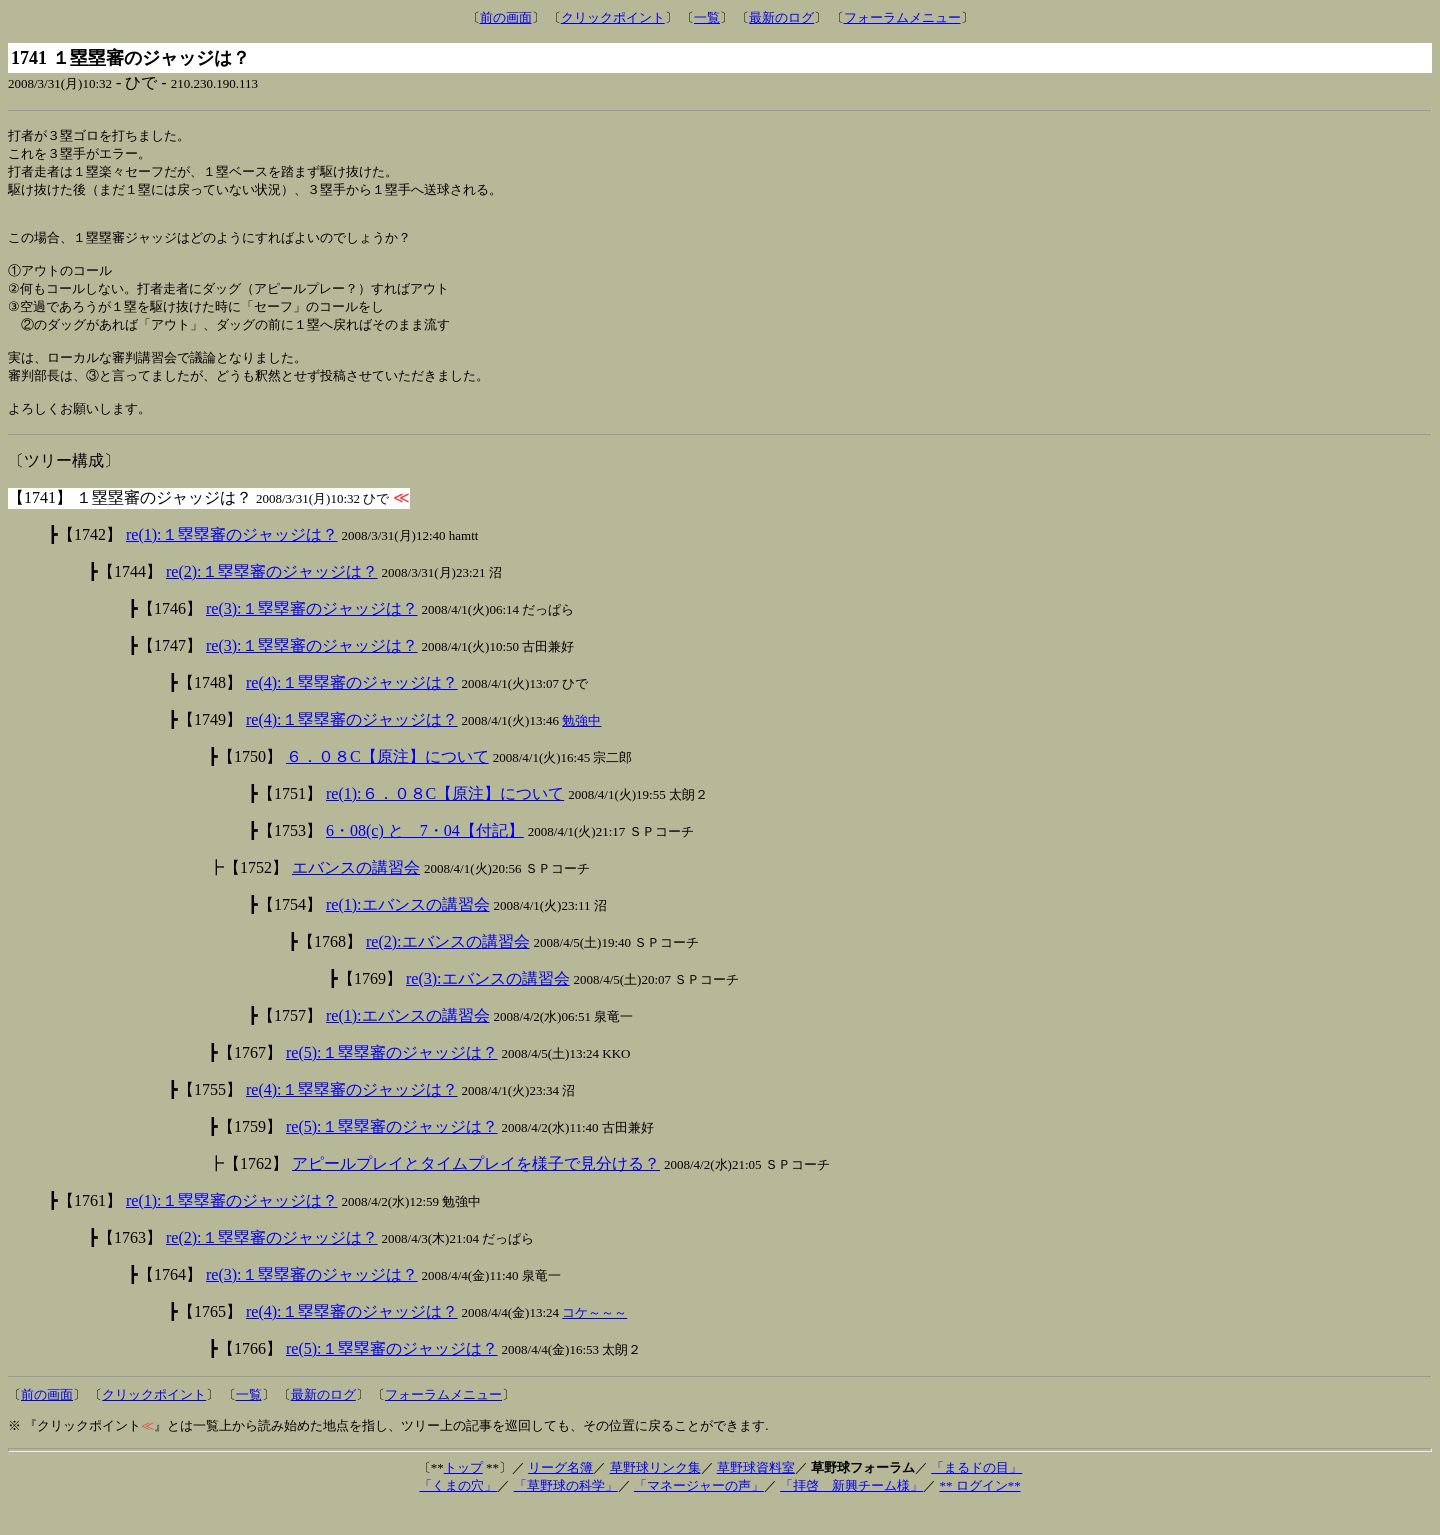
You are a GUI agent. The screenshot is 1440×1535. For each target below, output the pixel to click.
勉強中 (581, 747)
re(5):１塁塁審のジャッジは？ (392, 1079)
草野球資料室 (756, 1494)
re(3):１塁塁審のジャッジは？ (312, 635)
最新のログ (781, 17)
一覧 (707, 17)
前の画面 (506, 17)
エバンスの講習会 (356, 894)
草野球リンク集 (655, 1494)
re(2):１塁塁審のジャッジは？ (272, 598)
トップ (463, 1494)
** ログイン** (979, 1512)
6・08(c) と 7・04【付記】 (425, 857)
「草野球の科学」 (566, 1512)
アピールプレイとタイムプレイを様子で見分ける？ (476, 1190)
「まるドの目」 (976, 1494)
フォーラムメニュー (902, 17)
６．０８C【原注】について (387, 783)
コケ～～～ (594, 1339)
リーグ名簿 (560, 1494)
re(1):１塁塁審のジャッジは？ (232, 561)
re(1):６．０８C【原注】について (445, 820)
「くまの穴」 (458, 1512)
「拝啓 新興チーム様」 (851, 1512)
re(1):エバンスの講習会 (408, 931)
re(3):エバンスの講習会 (488, 1005)
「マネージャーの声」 (699, 1512)
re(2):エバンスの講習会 (448, 968)
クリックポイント (613, 17)
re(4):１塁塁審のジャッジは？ (352, 709)
